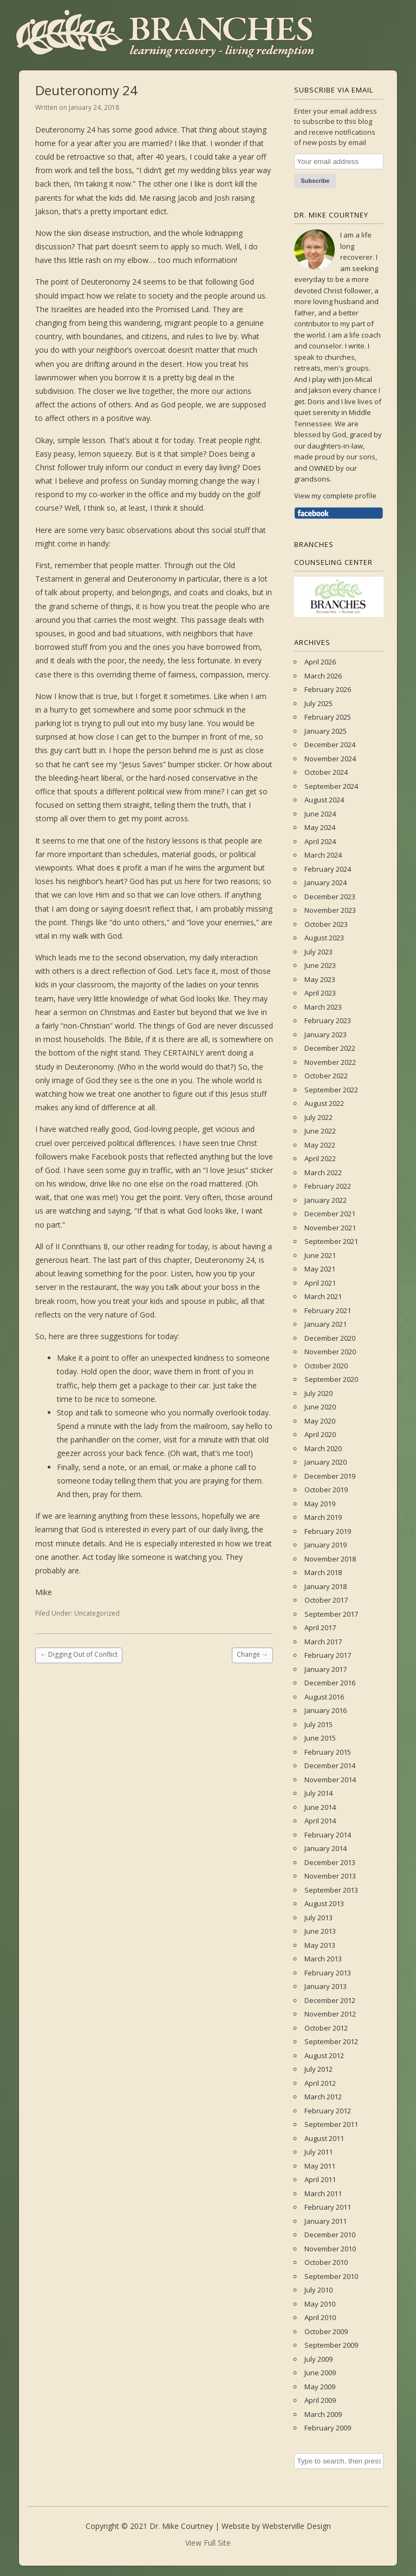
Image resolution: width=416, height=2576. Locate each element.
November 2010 (330, 2249)
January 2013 (325, 1986)
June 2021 (320, 1255)
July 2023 (318, 952)
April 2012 (320, 2083)
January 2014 (325, 1848)
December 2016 (329, 1683)
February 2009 (327, 2428)
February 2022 (327, 1186)
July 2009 (318, 2359)
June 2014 (320, 1807)
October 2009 (326, 2331)
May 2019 (319, 1503)
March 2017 (323, 1641)
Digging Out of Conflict (79, 1654)
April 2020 (320, 1434)
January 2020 (325, 1462)
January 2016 (325, 1710)
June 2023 (320, 965)
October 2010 (326, 2262)
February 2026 (327, 689)
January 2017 (325, 1669)
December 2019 (329, 1476)
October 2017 (326, 1600)
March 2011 (323, 2193)
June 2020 (320, 1407)
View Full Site (208, 2543)
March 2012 (323, 2096)
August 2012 (324, 2055)
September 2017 (331, 1614)
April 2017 (320, 1627)
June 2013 (320, 1931)
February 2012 (327, 2111)
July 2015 (318, 1724)
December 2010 (329, 2234)
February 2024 (327, 869)
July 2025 (318, 703)
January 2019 (325, 1545)
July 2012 (318, 2069)
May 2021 (319, 1269)
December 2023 (329, 896)
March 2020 (323, 1448)
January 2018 (325, 1586)
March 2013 (323, 1959)
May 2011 (319, 2166)
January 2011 (325, 2221)
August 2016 (324, 1697)
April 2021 (320, 1283)
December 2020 (329, 1338)
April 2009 (320, 2400)
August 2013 (324, 1903)
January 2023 (325, 1034)
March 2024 (323, 855)
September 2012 (331, 2041)
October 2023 (326, 924)
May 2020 (319, 1421)
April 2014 (320, 1821)
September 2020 (331, 1379)
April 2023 (320, 993)
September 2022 (331, 1090)
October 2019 (326, 1489)
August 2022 (324, 1103)
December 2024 (329, 744)
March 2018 (323, 1572)
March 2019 (323, 1517)
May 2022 (319, 1145)
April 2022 (320, 1158)
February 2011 (327, 2207)
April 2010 (320, 2317)
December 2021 (329, 1213)
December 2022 (329, 1048)
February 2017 (327, 1655)
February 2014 (327, 1835)
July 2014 (318, 1793)
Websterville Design (296, 2526)
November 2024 (330, 758)
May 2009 (319, 2386)
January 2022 (325, 1200)
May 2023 (319, 979)
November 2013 (330, 1876)
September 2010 (331, 2276)
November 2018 (330, 1559)
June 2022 (320, 1131)
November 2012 (330, 2014)
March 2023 (323, 1007)
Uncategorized (97, 1613)
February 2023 (327, 1020)
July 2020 (318, 1393)
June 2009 (320, 2372)
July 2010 (318, 2290)
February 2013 (327, 1973)
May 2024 (319, 827)
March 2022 (323, 1172)
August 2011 (324, 2138)
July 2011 (318, 2152)
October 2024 (326, 772)
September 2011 (331, 2124)
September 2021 (331, 1241)
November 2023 (330, 910)
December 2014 (329, 1765)
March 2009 (323, 2414)
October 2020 (326, 1366)
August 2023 (324, 938)
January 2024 (325, 882)
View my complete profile (335, 495)
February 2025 (327, 717)
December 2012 (329, 2000)
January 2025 (325, 731)
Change (252, 1654)
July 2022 (318, 1117)
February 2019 (327, 1531)
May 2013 (319, 1945)
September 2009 (331, 2345)
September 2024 (331, 786)
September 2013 (331, 1890)
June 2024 (320, 814)
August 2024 (324, 800)
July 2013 (318, 1917)
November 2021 (330, 1228)
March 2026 (323, 676)
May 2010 (319, 2304)
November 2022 (330, 1062)
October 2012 (326, 2028)
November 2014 (330, 1779)
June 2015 (320, 1738)
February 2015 (327, 1752)
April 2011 (320, 2179)
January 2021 (325, 1324)
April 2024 (320, 841)
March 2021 (323, 1296)
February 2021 (327, 1310)
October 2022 (326, 1076)
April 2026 (320, 662)
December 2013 (329, 1862)
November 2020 (330, 1351)
